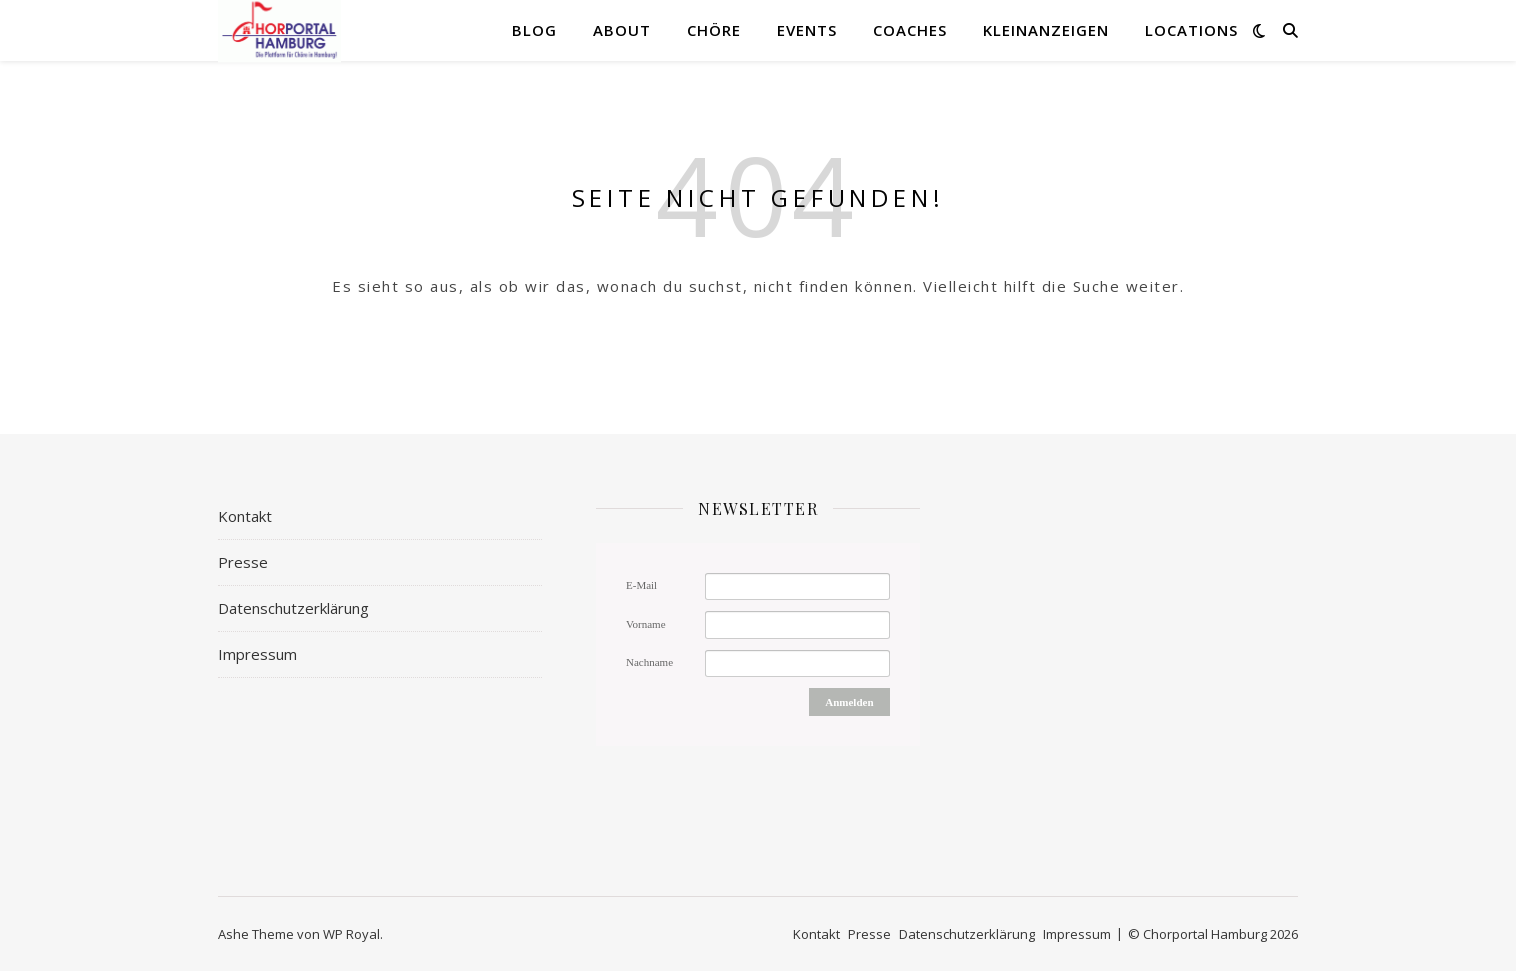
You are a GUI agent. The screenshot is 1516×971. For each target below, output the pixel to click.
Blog (534, 30)
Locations (1191, 30)
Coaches (910, 30)
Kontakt (245, 516)
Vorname (646, 624)
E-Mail (641, 585)
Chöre (714, 30)
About (622, 30)
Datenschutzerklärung (293, 608)
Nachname (649, 662)
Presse (243, 562)
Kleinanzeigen (1046, 30)
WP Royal (351, 934)
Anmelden (849, 702)
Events (807, 30)
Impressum (257, 654)
